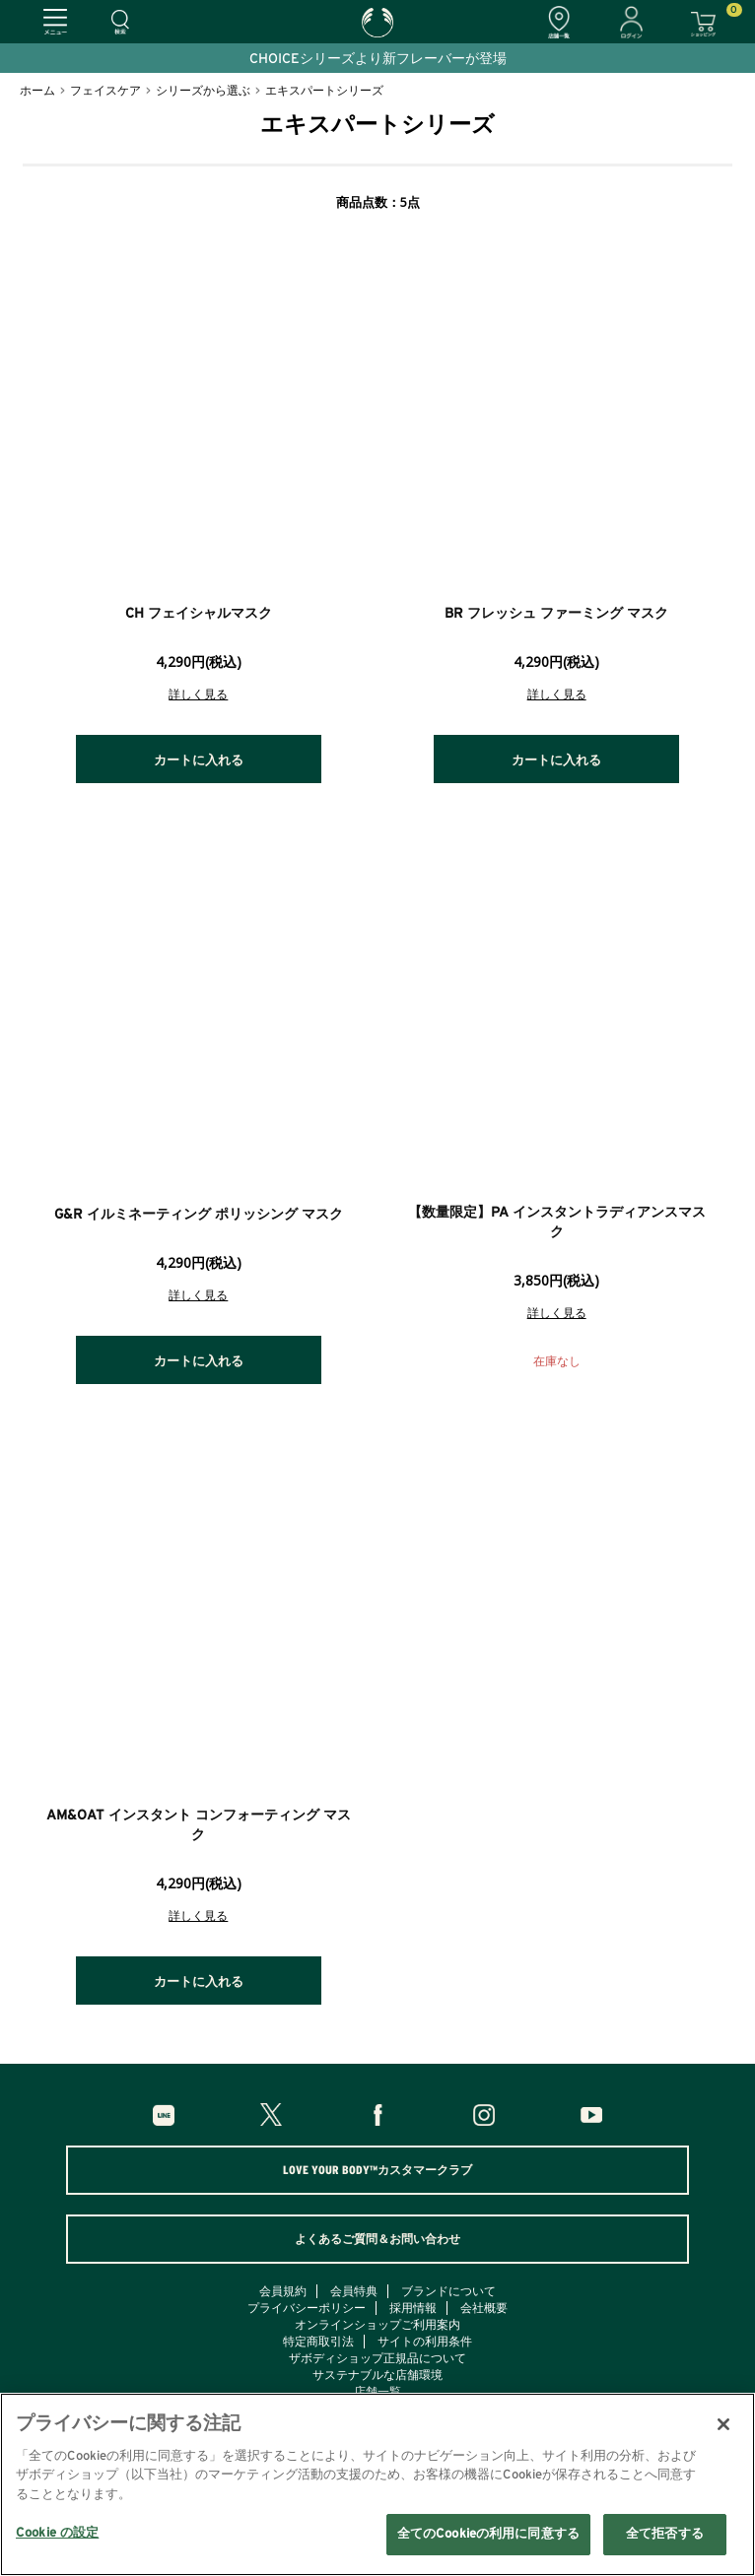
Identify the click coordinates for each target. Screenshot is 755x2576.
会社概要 (484, 2308)
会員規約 (283, 2291)
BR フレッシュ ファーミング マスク (556, 614)
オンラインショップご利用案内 (377, 2325)
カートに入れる (198, 761)
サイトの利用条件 (425, 2341)
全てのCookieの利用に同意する (488, 2534)
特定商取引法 (318, 2341)
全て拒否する (665, 2534)
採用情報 (413, 2308)
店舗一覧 (377, 2392)
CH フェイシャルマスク (198, 614)
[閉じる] (723, 2424)
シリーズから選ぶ (203, 91)
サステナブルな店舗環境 (377, 2375)
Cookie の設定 (57, 2533)
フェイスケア (105, 91)
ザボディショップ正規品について (377, 2358)
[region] (377, 2484)
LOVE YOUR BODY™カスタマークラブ (377, 2170)
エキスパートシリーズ (324, 91)
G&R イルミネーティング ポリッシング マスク (198, 1215)
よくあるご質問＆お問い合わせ (377, 2239)
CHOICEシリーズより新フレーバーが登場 (378, 59)
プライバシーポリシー (306, 2308)
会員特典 (354, 2291)
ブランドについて (448, 2291)
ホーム (37, 91)
